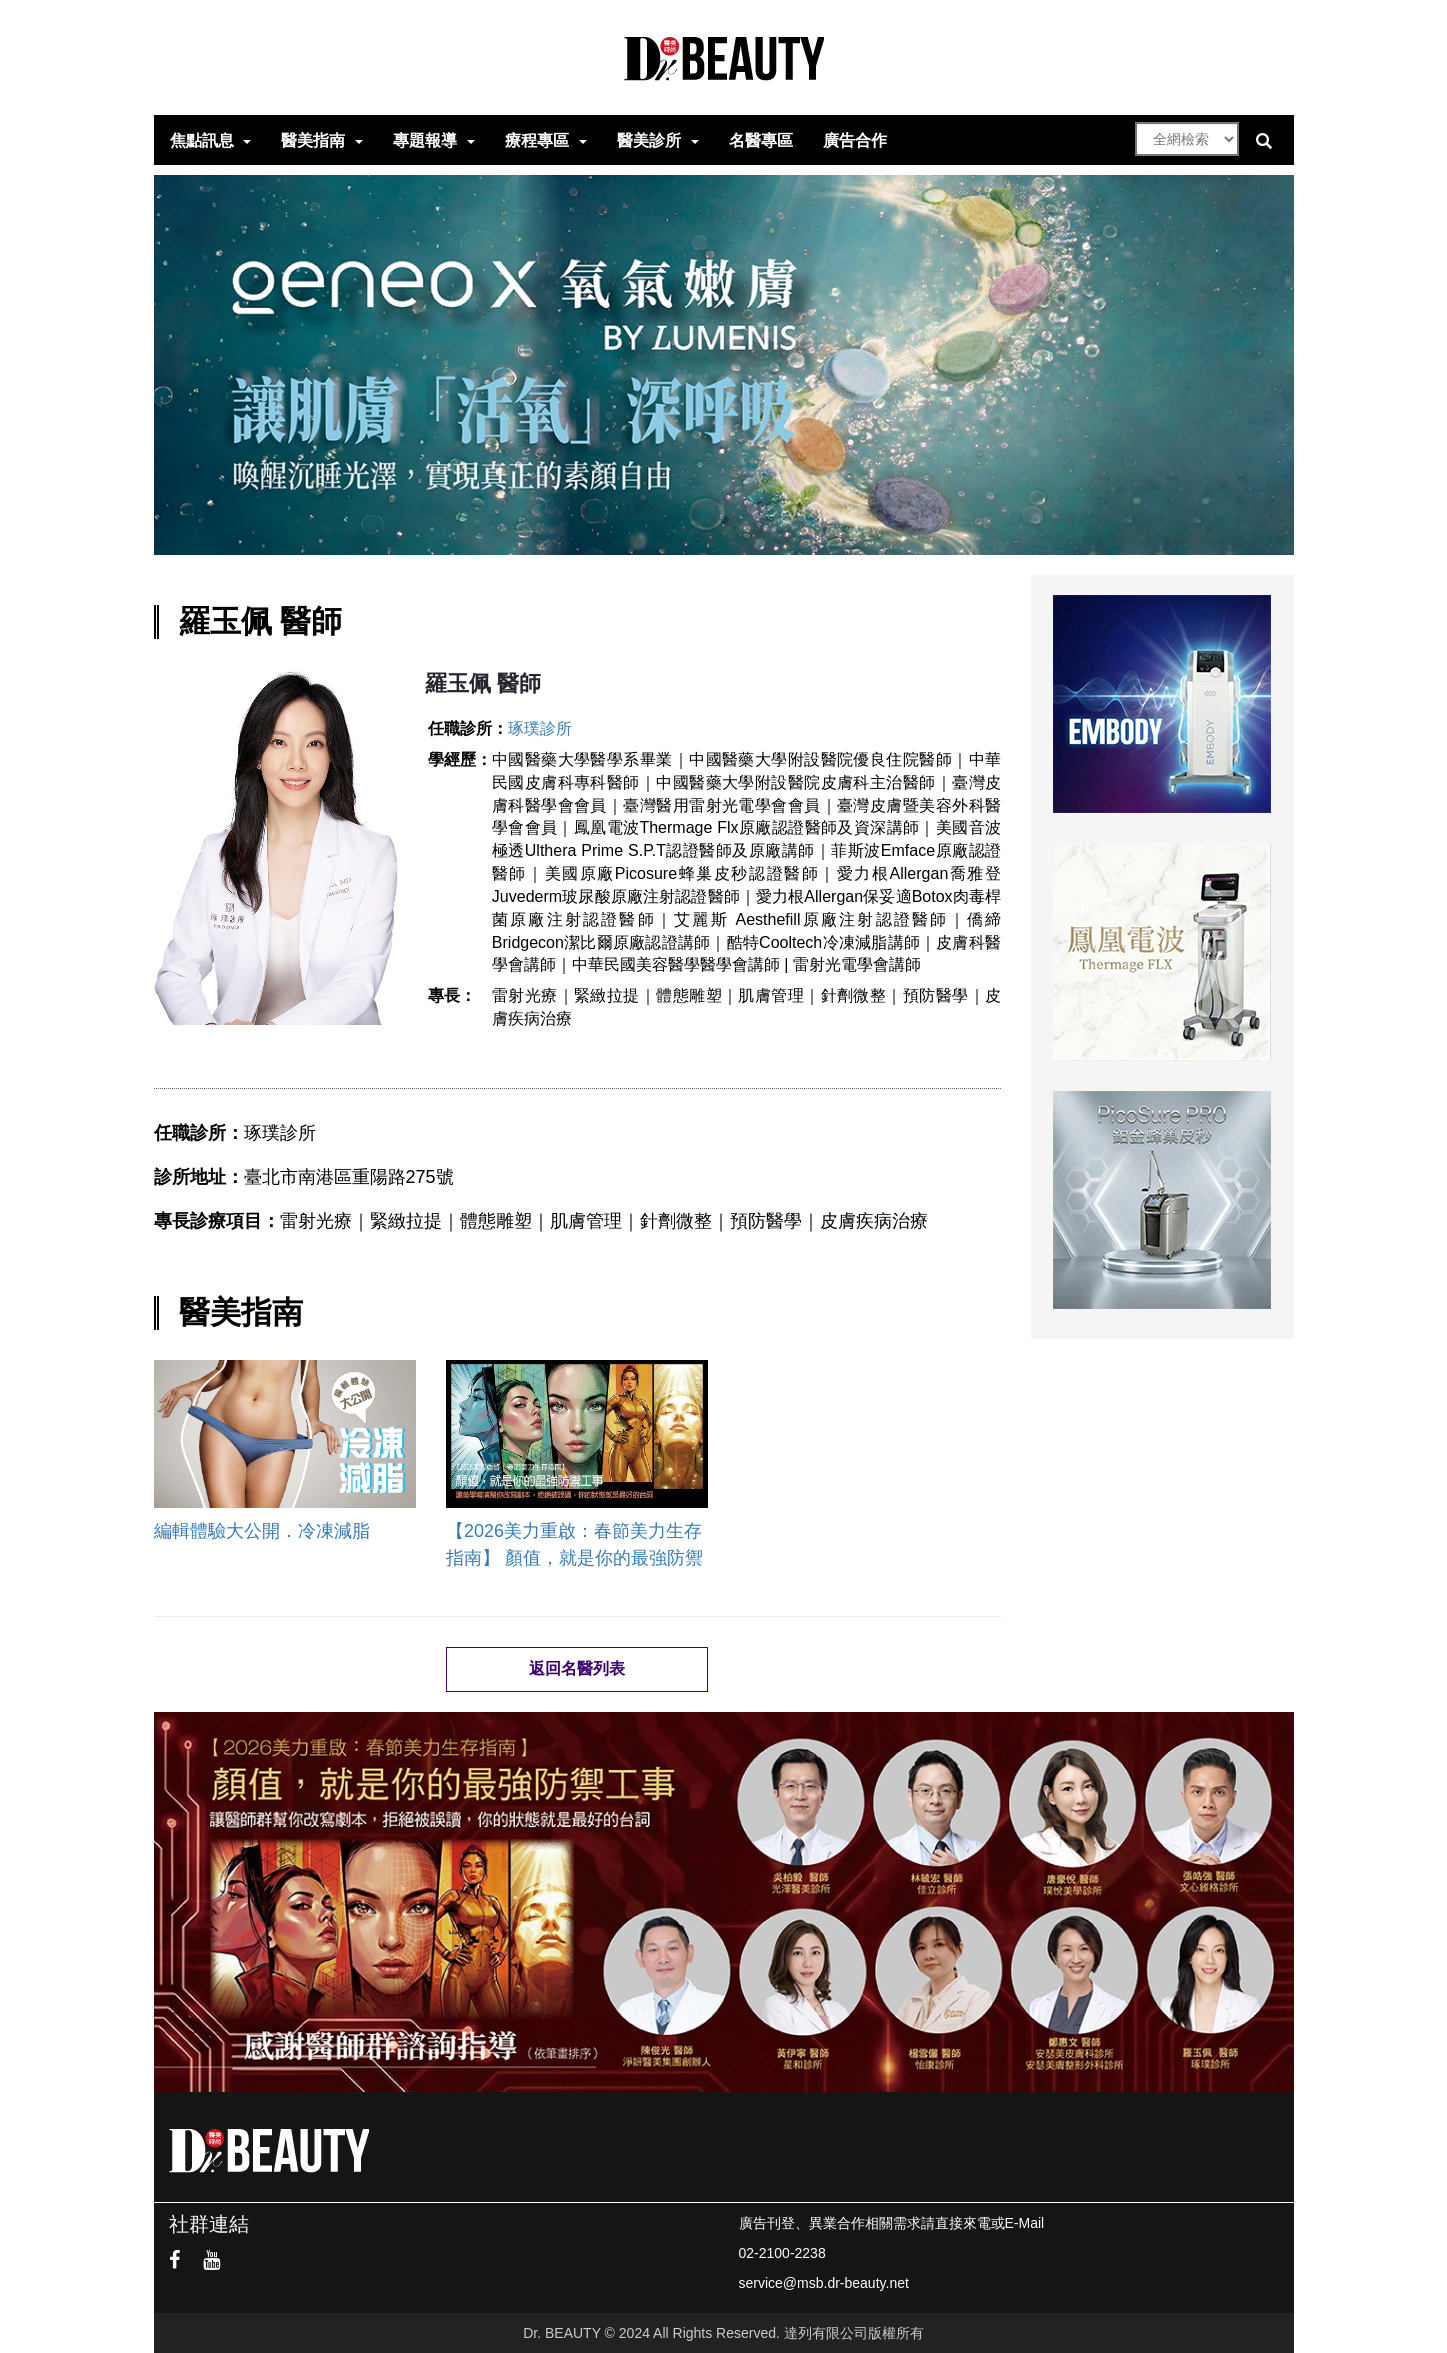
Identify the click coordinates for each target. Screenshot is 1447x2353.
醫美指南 (313, 140)
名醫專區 (761, 140)
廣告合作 (855, 140)
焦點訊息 (202, 140)
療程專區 (537, 140)
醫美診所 (649, 140)
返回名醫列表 (577, 1668)
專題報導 (425, 140)
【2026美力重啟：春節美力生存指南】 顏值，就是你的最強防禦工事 (574, 1544)
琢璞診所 (540, 728)
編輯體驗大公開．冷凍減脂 (262, 1531)
